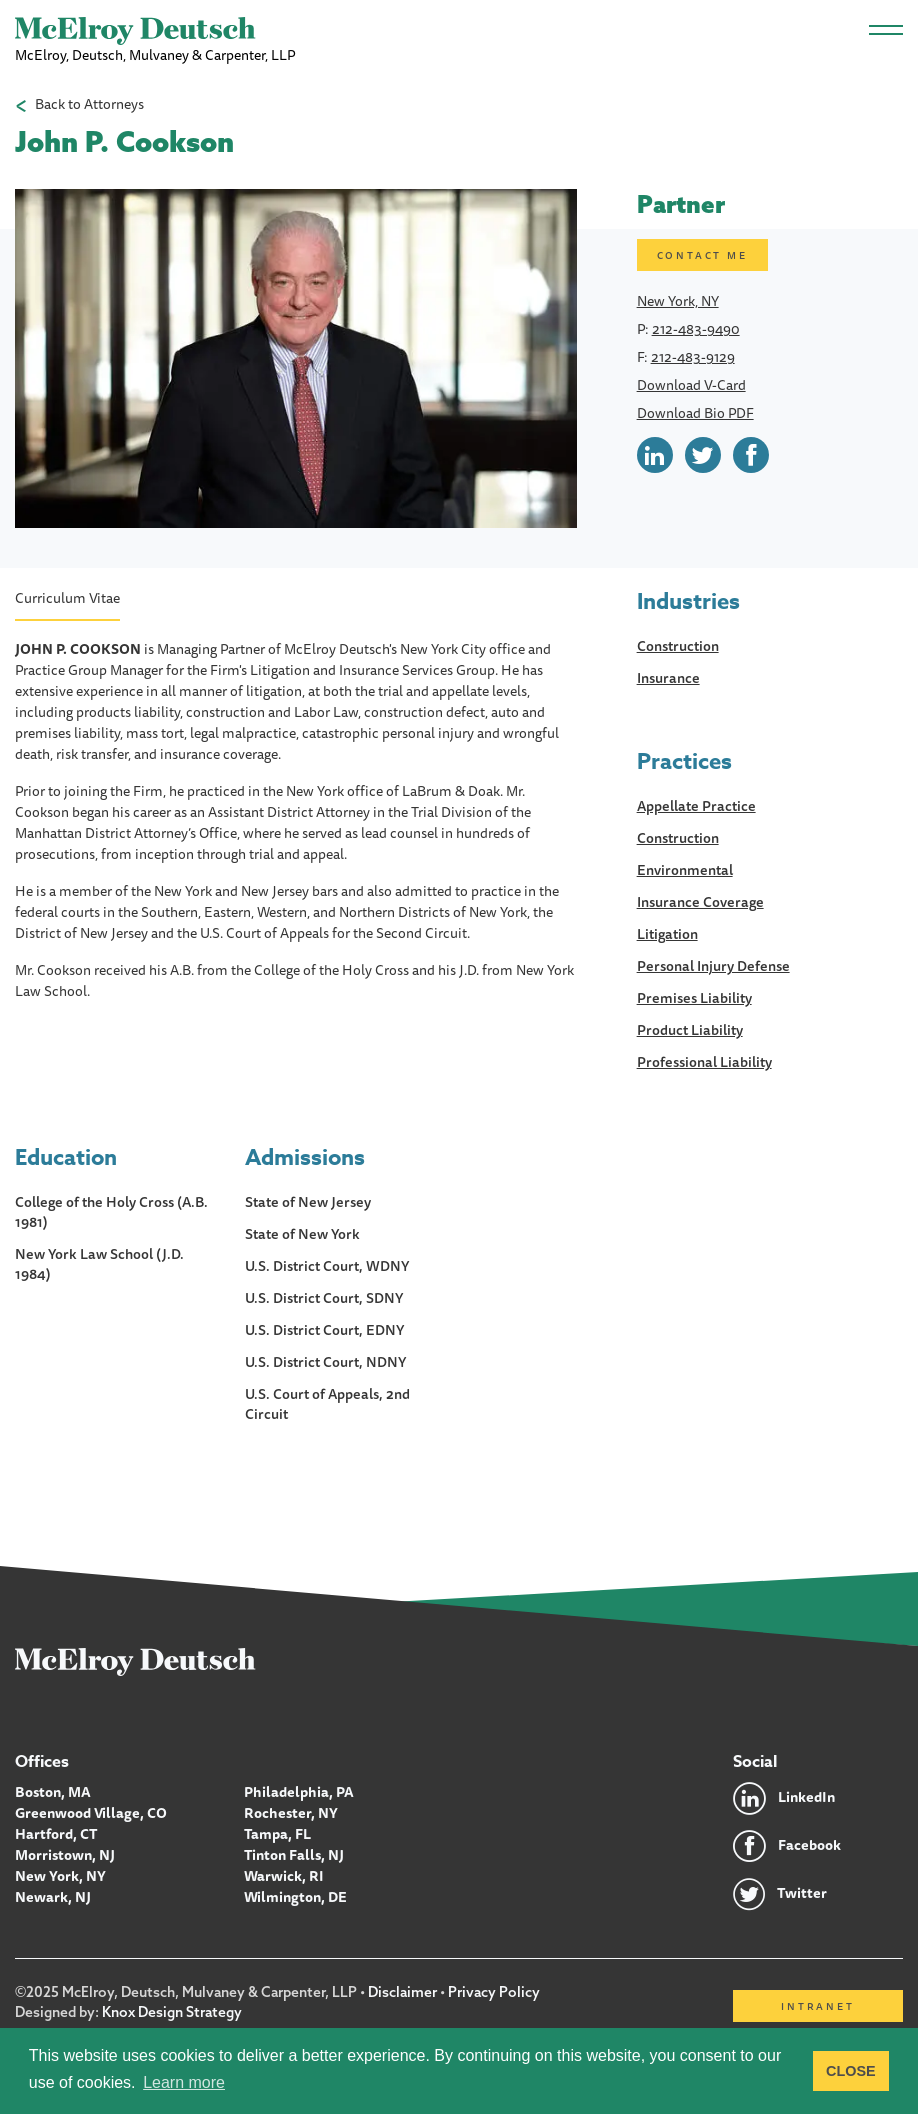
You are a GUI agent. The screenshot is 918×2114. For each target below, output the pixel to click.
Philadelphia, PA (299, 1792)
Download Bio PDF (695, 413)
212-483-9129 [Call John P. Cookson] (693, 357)
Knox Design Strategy (172, 2012)
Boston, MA (53, 1792)
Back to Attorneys (89, 104)
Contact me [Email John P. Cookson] (702, 255)
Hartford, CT (56, 1834)
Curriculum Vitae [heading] (67, 598)
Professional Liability (704, 1062)
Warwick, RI (284, 1876)
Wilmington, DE (295, 1897)
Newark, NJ (53, 1897)
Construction (678, 646)
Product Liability (690, 1030)
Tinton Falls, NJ (294, 1855)
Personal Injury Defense (713, 966)
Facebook (809, 1845)
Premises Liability (694, 998)
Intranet (817, 2006)
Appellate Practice (696, 806)
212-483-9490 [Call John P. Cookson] (696, 329)
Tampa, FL (277, 1834)
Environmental (685, 870)
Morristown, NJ (65, 1855)
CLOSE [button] (851, 2071)
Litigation (667, 934)
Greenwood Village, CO (91, 1813)
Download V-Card (691, 385)
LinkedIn (806, 1797)
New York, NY (678, 301)
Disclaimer (402, 1992)
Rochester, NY (291, 1813)
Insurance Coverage (700, 902)
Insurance (668, 678)
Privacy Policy (494, 1992)
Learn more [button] (184, 2082)
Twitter (802, 1893)
